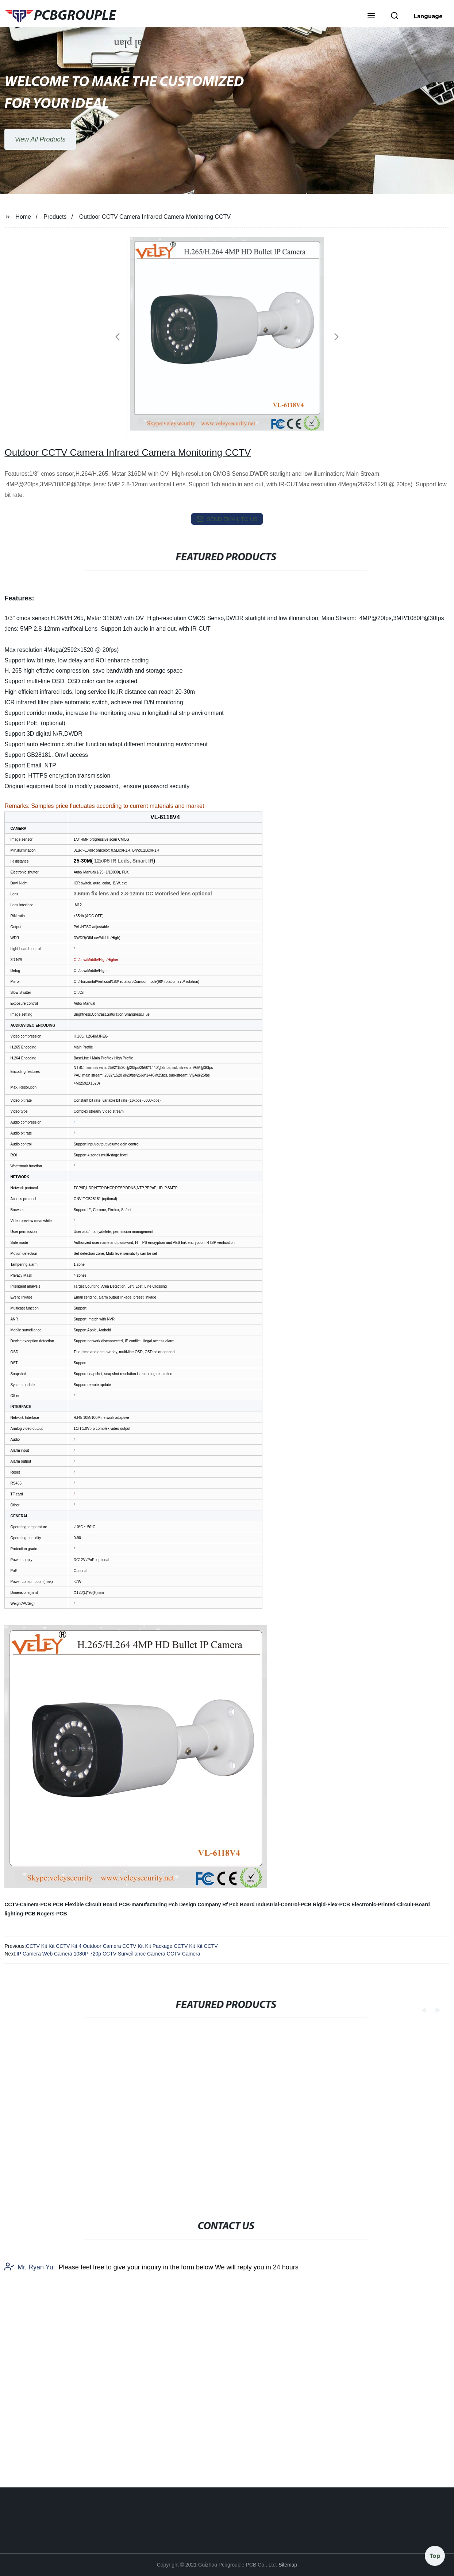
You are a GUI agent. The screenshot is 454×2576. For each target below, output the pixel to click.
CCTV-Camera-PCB (27, 1904)
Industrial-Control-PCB (284, 1904)
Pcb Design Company (194, 1904)
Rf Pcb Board (238, 1904)
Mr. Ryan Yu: (29, 2387)
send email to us (227, 519)
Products (54, 217)
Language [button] (428, 16)
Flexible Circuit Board (91, 1904)
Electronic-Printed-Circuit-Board (390, 1904)
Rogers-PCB (52, 1914)
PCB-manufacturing (143, 1904)
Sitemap (287, 2565)
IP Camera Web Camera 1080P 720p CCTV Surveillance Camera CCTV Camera (108, 1954)
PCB (58, 1904)
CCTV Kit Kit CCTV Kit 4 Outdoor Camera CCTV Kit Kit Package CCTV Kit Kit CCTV (122, 1946)
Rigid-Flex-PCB (331, 1904)
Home (23, 217)
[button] (371, 16)
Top (435, 2553)
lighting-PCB (19, 1914)
